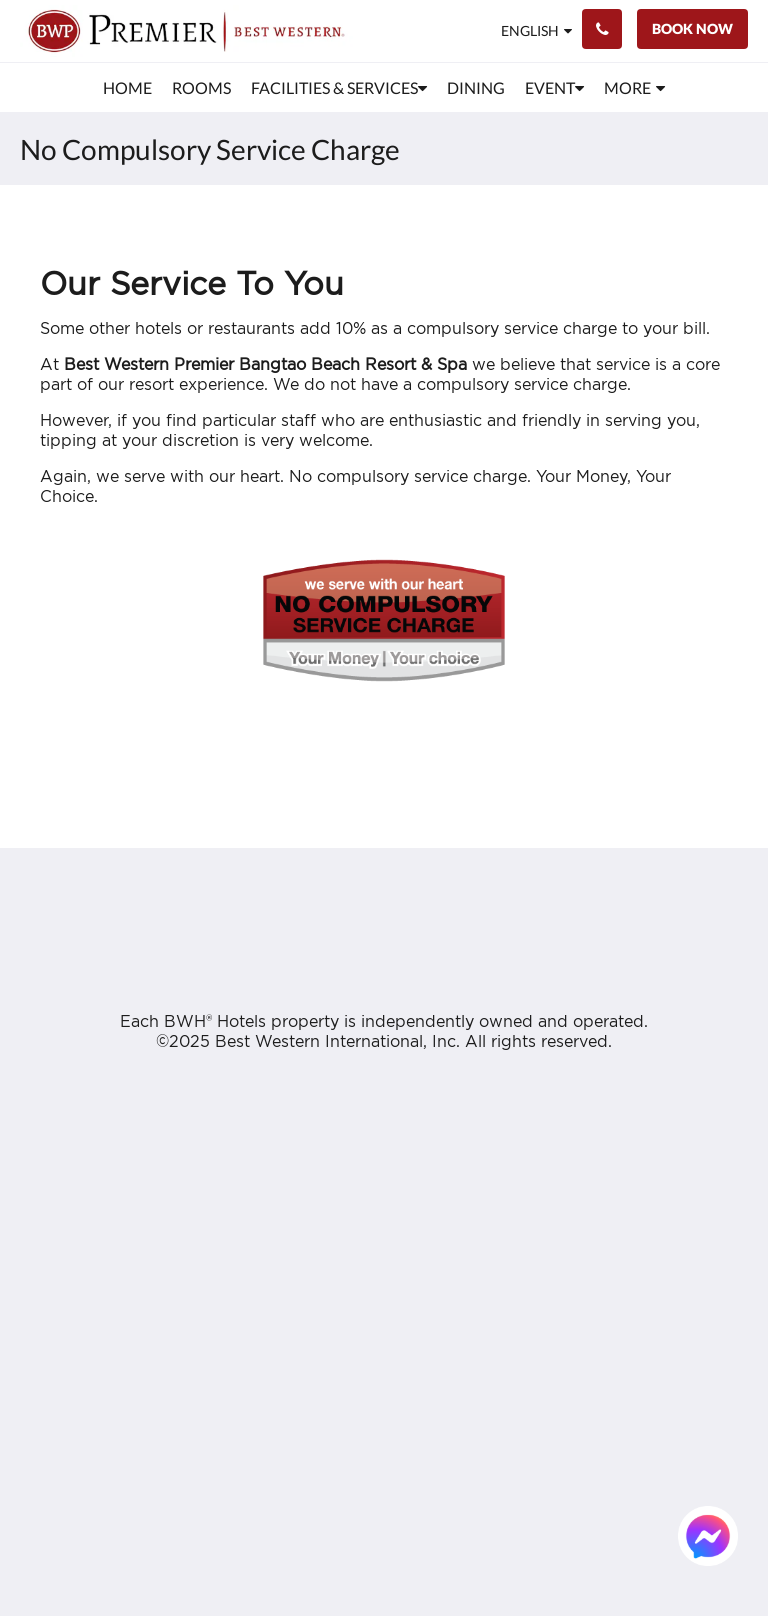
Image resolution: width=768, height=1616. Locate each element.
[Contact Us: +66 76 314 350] (602, 29)
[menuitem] (127, 88)
